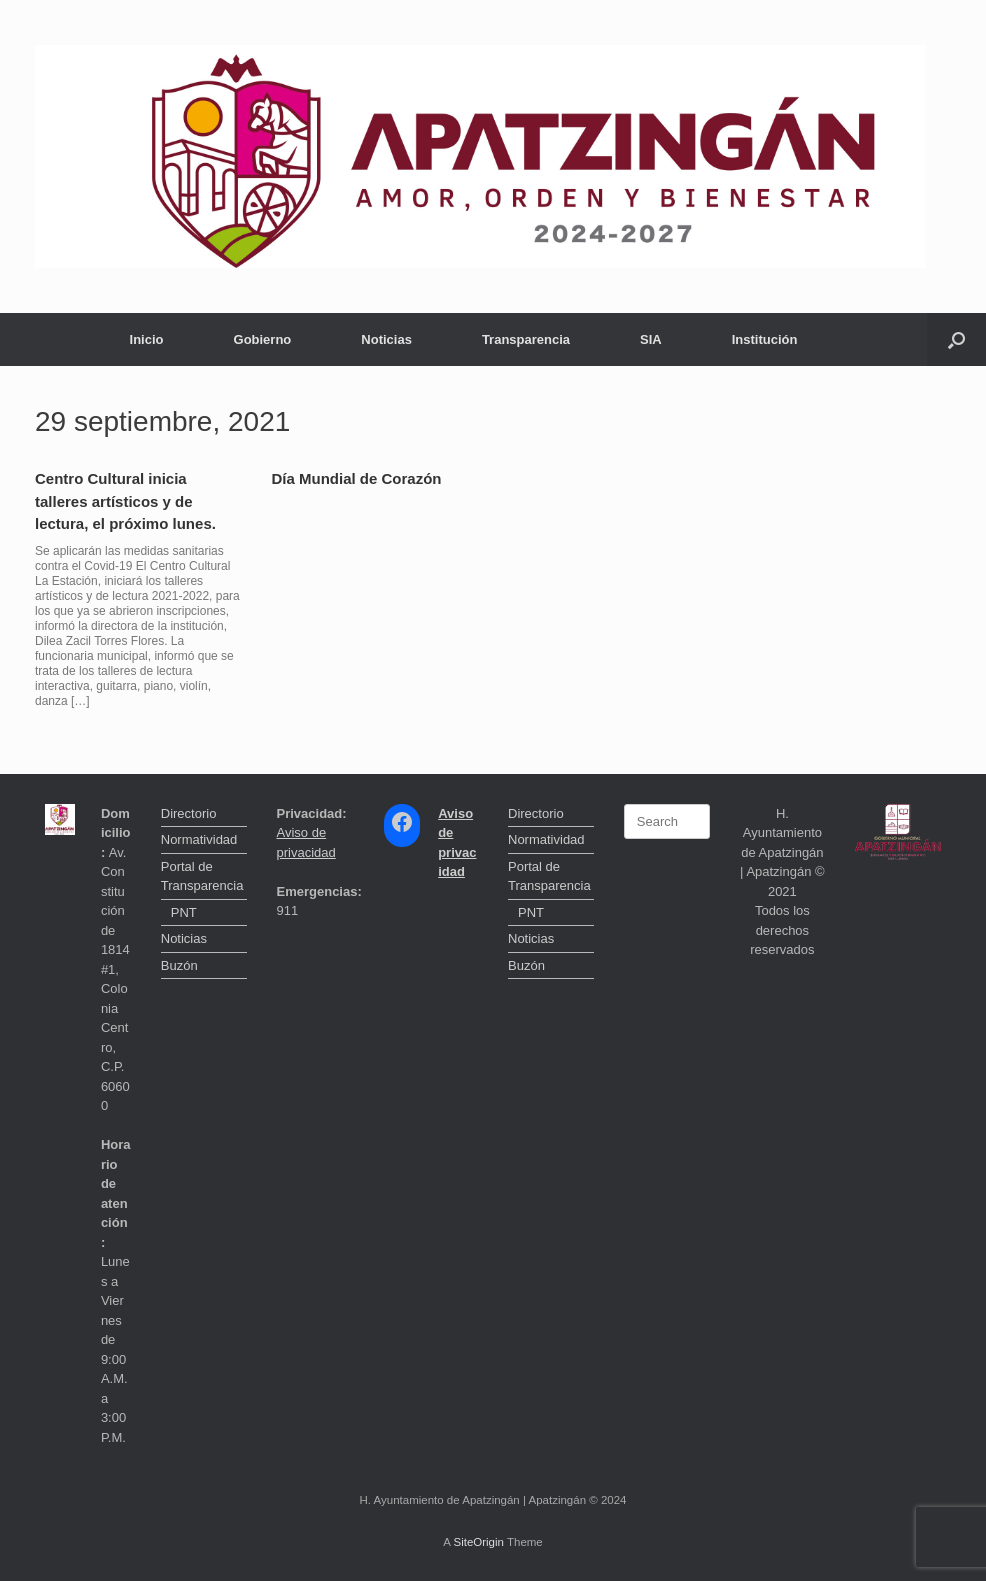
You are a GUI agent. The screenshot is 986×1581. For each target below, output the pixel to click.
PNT (184, 912)
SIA (651, 339)
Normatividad (199, 839)
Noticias (386, 339)
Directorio (189, 813)
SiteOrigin (478, 1542)
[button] (956, 339)
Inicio (147, 339)
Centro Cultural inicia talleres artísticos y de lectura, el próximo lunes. (125, 501)
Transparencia (526, 339)
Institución (765, 339)
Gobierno (263, 339)
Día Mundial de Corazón (357, 478)
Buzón (179, 965)
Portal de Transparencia (202, 876)
